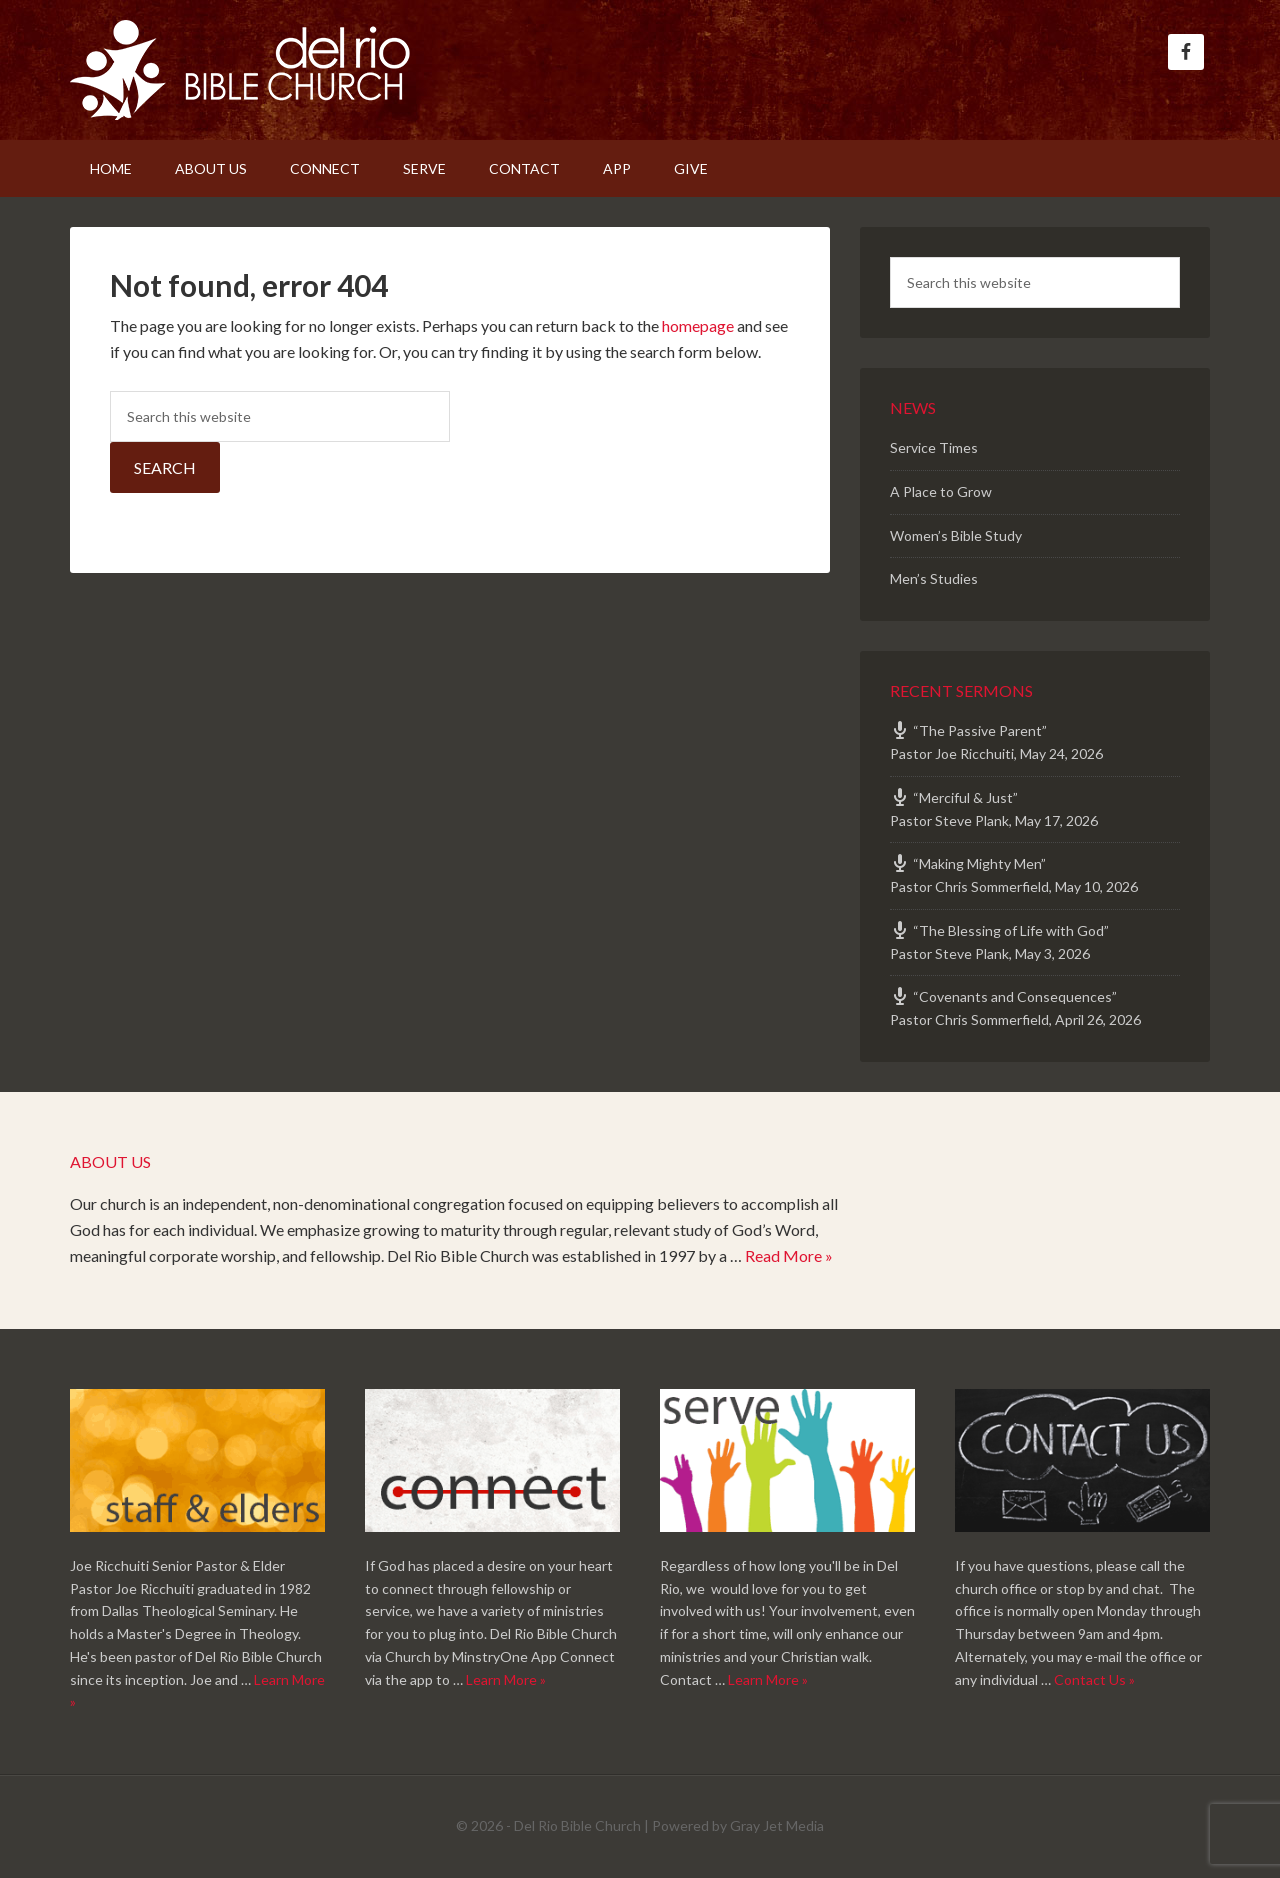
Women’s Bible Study (956, 535)
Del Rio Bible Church (240, 70)
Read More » (789, 1255)
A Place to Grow (941, 491)
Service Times (934, 447)
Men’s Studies (934, 578)
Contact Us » (1094, 1679)
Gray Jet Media (777, 1825)
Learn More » (506, 1679)
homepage (698, 325)
